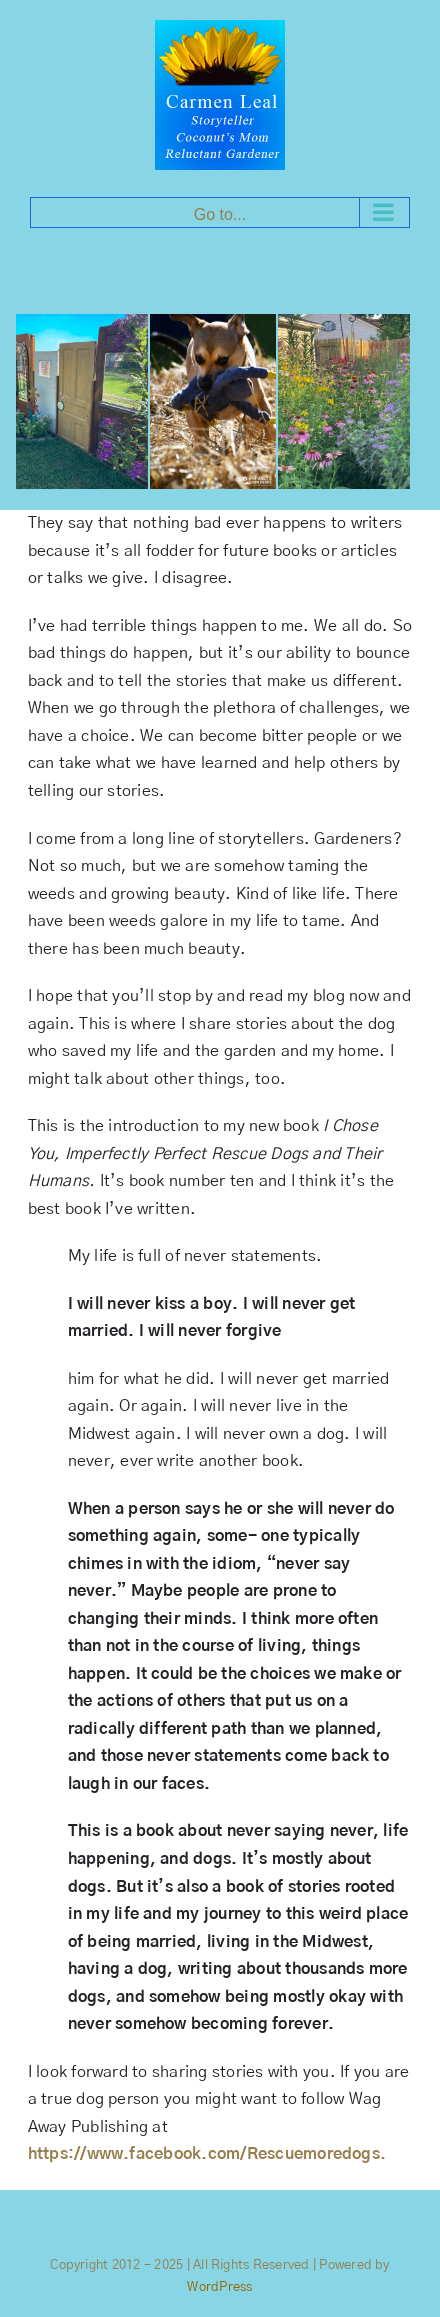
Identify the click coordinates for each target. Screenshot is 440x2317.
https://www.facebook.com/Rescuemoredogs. (207, 2154)
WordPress (219, 2287)
